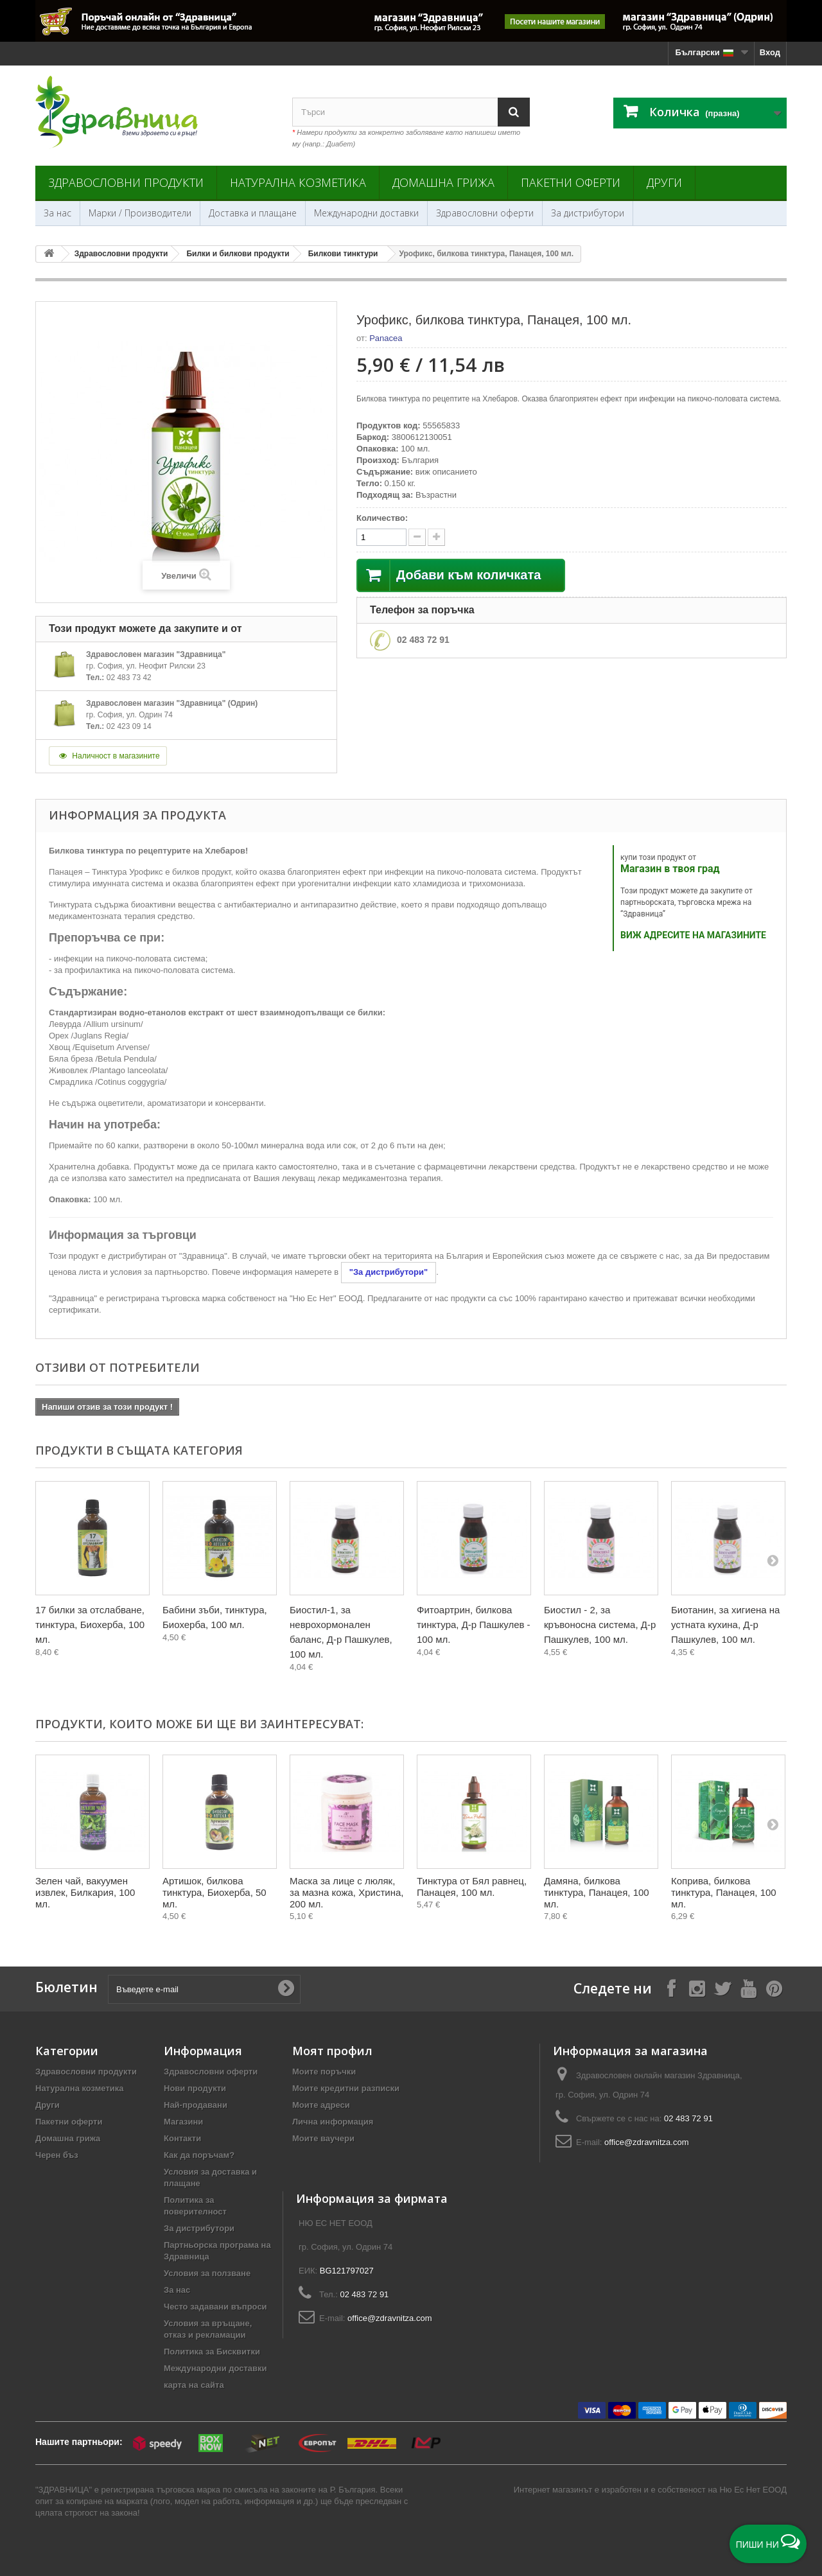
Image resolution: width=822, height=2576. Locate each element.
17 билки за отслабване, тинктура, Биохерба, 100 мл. (89, 1624)
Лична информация (332, 2121)
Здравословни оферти (485, 213)
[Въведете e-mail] (204, 1989)
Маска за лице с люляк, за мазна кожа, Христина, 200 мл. (346, 1892)
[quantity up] (417, 537)
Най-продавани (195, 2105)
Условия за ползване (207, 2273)
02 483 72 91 (423, 640)
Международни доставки (366, 213)
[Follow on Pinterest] (774, 1988)
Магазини (183, 2121)
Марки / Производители (140, 213)
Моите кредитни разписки (345, 2088)
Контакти (182, 2138)
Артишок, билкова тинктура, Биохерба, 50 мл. (214, 1892)
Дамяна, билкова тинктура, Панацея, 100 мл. (596, 1892)
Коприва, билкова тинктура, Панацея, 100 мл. (723, 1892)
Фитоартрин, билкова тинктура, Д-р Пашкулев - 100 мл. (473, 1624)
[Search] (514, 112)
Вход (770, 52)
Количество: (382, 518)
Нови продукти (195, 2088)
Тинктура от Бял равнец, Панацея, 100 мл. (472, 1886)
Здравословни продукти (126, 182)
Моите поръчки (324, 2071)
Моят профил (332, 2050)
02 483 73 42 (129, 677)
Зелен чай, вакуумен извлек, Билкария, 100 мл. (85, 1892)
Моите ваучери (323, 2138)
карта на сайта (194, 2385)
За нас (57, 213)
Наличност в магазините (108, 755)
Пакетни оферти (570, 182)
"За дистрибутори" (388, 1272)
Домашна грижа (443, 182)
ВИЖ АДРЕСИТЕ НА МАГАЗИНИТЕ (693, 935)
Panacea (385, 338)
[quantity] (381, 537)
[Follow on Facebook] (671, 1988)
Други (664, 182)
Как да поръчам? (199, 2155)
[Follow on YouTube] (748, 1988)
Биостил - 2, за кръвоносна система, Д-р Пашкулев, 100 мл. (600, 1624)
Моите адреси (321, 2105)
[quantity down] (436, 537)
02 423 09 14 (129, 726)
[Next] (772, 1560)
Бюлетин (66, 1987)
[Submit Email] (286, 1989)
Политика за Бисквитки (212, 2351)
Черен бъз (56, 2155)
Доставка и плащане (253, 213)
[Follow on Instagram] (696, 1988)
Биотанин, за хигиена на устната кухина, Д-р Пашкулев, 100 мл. (725, 1624)
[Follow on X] (722, 1988)
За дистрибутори (587, 213)
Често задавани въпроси (215, 2306)
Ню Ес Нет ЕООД (753, 2489)
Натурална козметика (298, 182)
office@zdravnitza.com (646, 2142)
